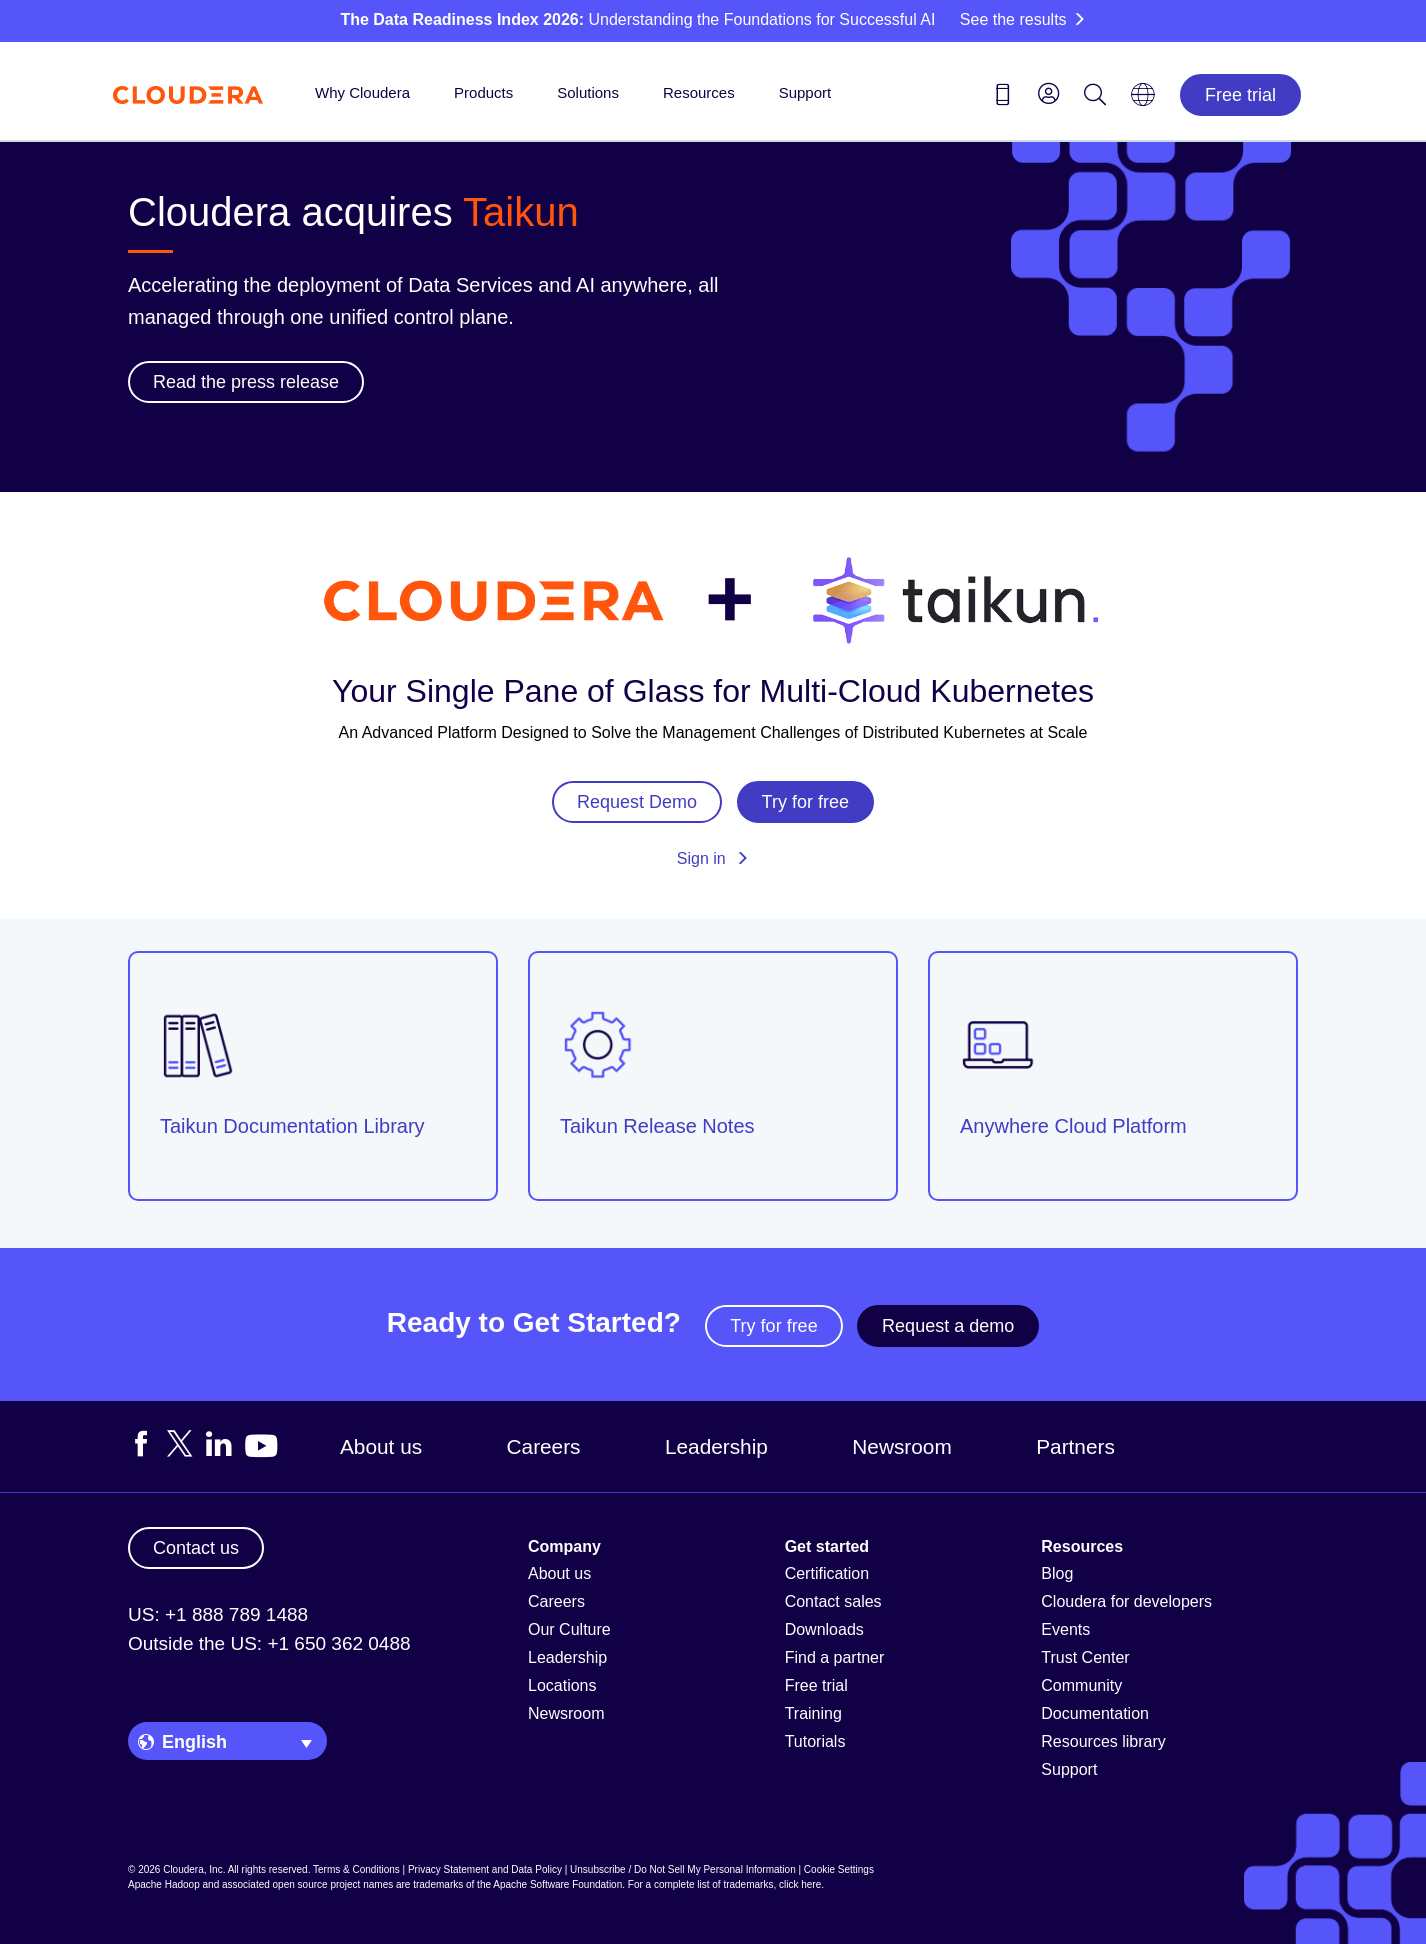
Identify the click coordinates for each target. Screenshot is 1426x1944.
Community (1081, 1685)
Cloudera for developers (1126, 1601)
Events (1065, 1629)
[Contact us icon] (1003, 98)
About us (381, 1446)
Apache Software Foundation (557, 1884)
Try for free (773, 1326)
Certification (827, 1573)
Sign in (713, 858)
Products (483, 92)
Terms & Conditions (356, 1869)
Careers (544, 1446)
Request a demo (948, 1326)
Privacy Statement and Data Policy (485, 1869)
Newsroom (901, 1446)
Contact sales (833, 1601)
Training (813, 1713)
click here (800, 1884)
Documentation (1095, 1713)
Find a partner (835, 1657)
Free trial (1240, 95)
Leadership (716, 1446)
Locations (562, 1685)
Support (805, 92)
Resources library (1103, 1741)
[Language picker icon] (1143, 101)
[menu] (1049, 93)
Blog (1057, 1573)
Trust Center (1085, 1657)
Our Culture (569, 1629)
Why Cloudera (362, 92)
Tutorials (815, 1741)
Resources (699, 92)
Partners (1075, 1446)
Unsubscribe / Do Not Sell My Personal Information (683, 1869)
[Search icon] (1095, 98)
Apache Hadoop (164, 1884)
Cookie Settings (839, 1869)
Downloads (824, 1629)
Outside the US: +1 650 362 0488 (269, 1643)
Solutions (588, 92)
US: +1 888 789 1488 (218, 1614)
